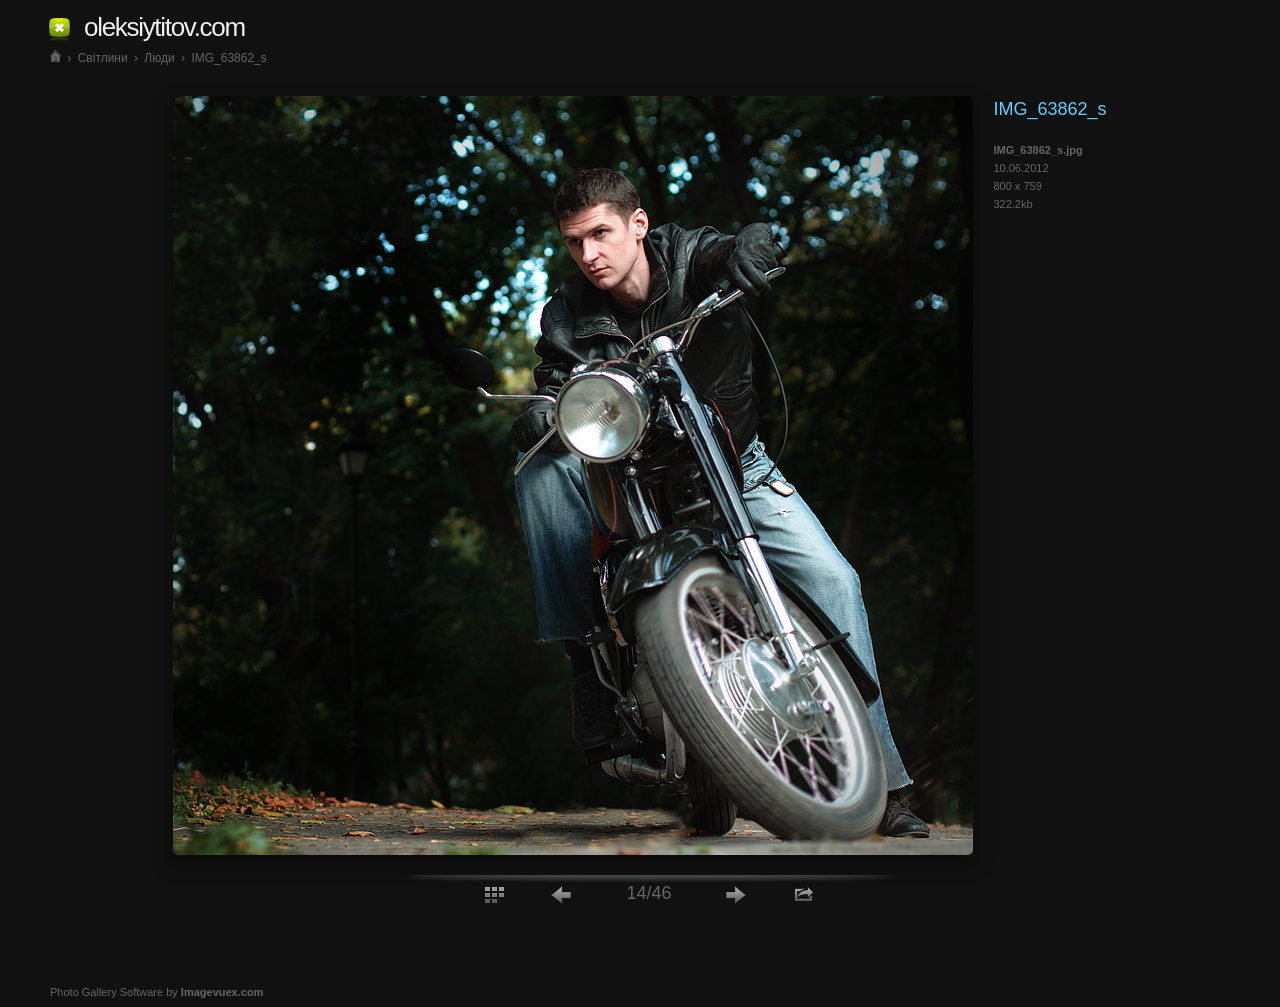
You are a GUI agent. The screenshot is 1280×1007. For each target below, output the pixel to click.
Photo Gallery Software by (156, 992)
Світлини (103, 58)
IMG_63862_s (228, 58)
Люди (159, 58)
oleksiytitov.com (164, 27)
